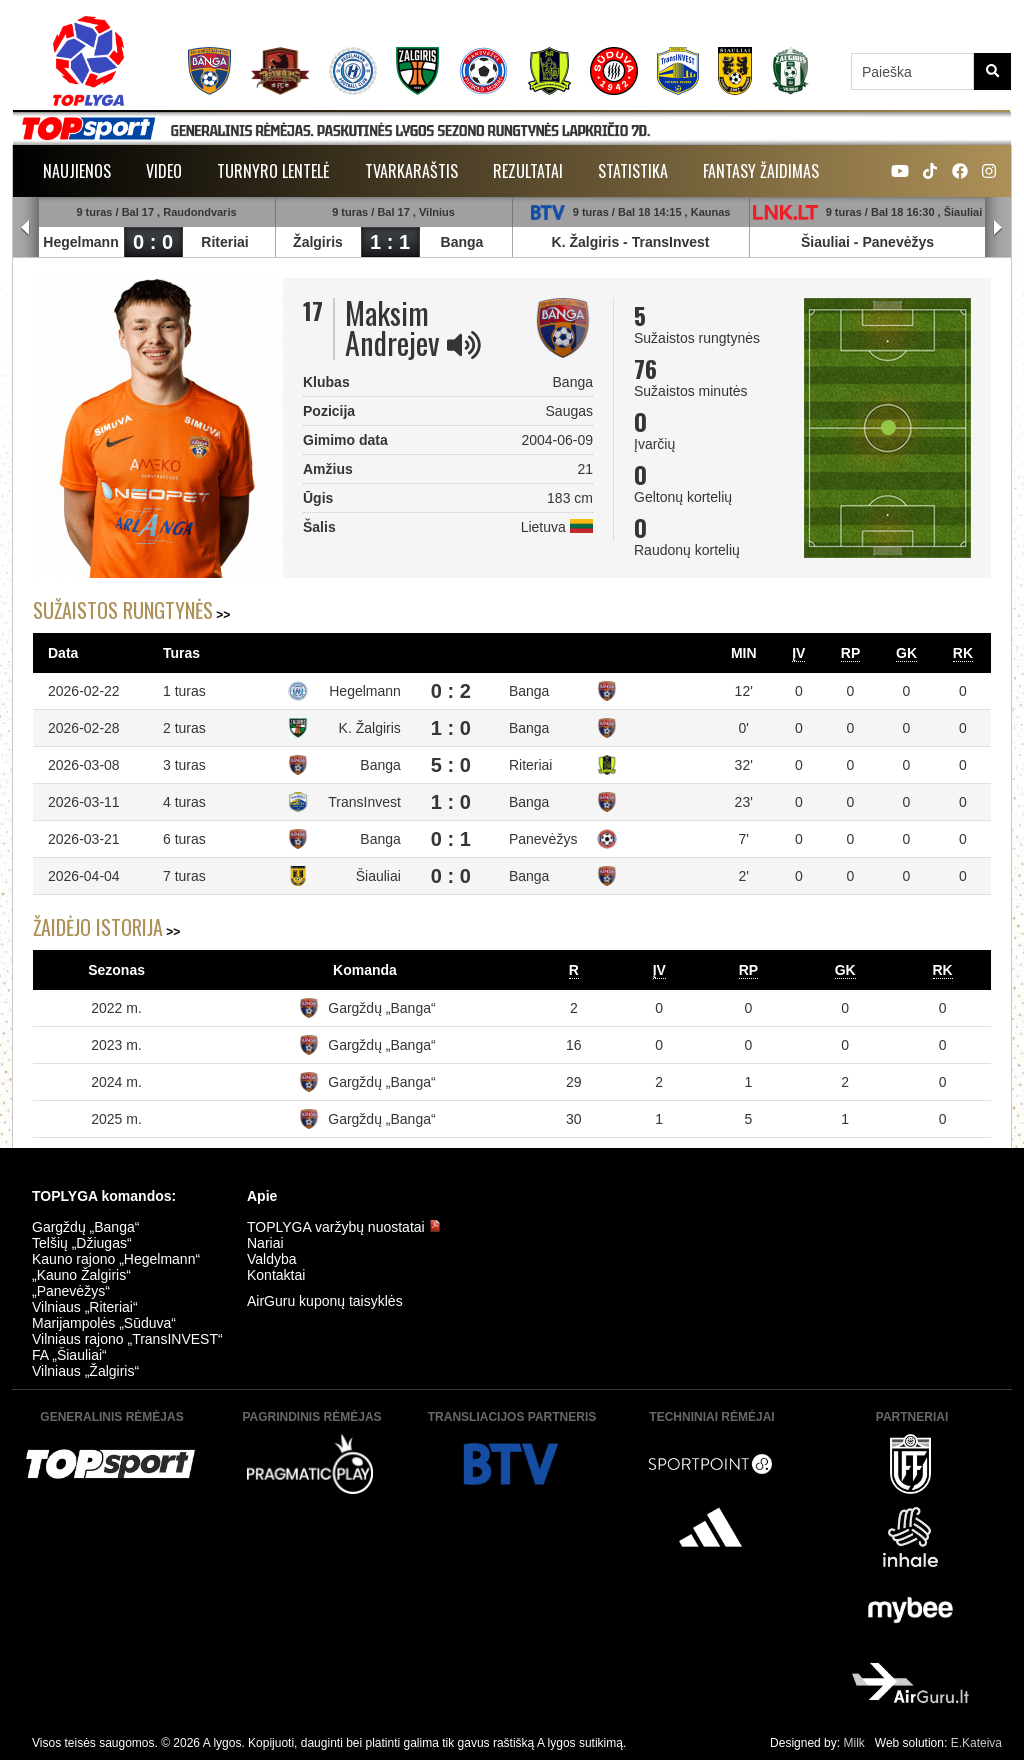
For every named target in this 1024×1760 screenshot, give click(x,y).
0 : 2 (451, 691)
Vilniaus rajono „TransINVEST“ (127, 1339)
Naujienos (77, 171)
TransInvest (671, 242)
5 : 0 (451, 765)
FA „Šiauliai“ (69, 1355)
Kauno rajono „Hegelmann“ (116, 1259)
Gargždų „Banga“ (381, 1008)
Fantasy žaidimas (761, 171)
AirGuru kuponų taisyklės (325, 1301)
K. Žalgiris (586, 242)
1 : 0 (451, 728)
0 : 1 (451, 839)
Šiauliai (825, 242)
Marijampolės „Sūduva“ (104, 1323)
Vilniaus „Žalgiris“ (85, 1371)
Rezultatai (528, 171)
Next (998, 228)
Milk (853, 1743)
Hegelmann (80, 242)
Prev (26, 228)
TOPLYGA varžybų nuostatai (344, 1227)
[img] (464, 345)
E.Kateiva (976, 1743)
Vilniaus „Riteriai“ (85, 1307)
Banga (462, 242)
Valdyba (272, 1259)
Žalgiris (318, 242)
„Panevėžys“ (71, 1291)
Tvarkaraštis (411, 171)
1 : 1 (390, 242)
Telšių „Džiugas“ (82, 1243)
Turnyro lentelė (273, 171)
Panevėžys (898, 242)
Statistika (633, 171)
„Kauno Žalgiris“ (81, 1275)
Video (164, 171)
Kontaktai (276, 1275)
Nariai (265, 1243)
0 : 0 (153, 242)
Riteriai (224, 242)
